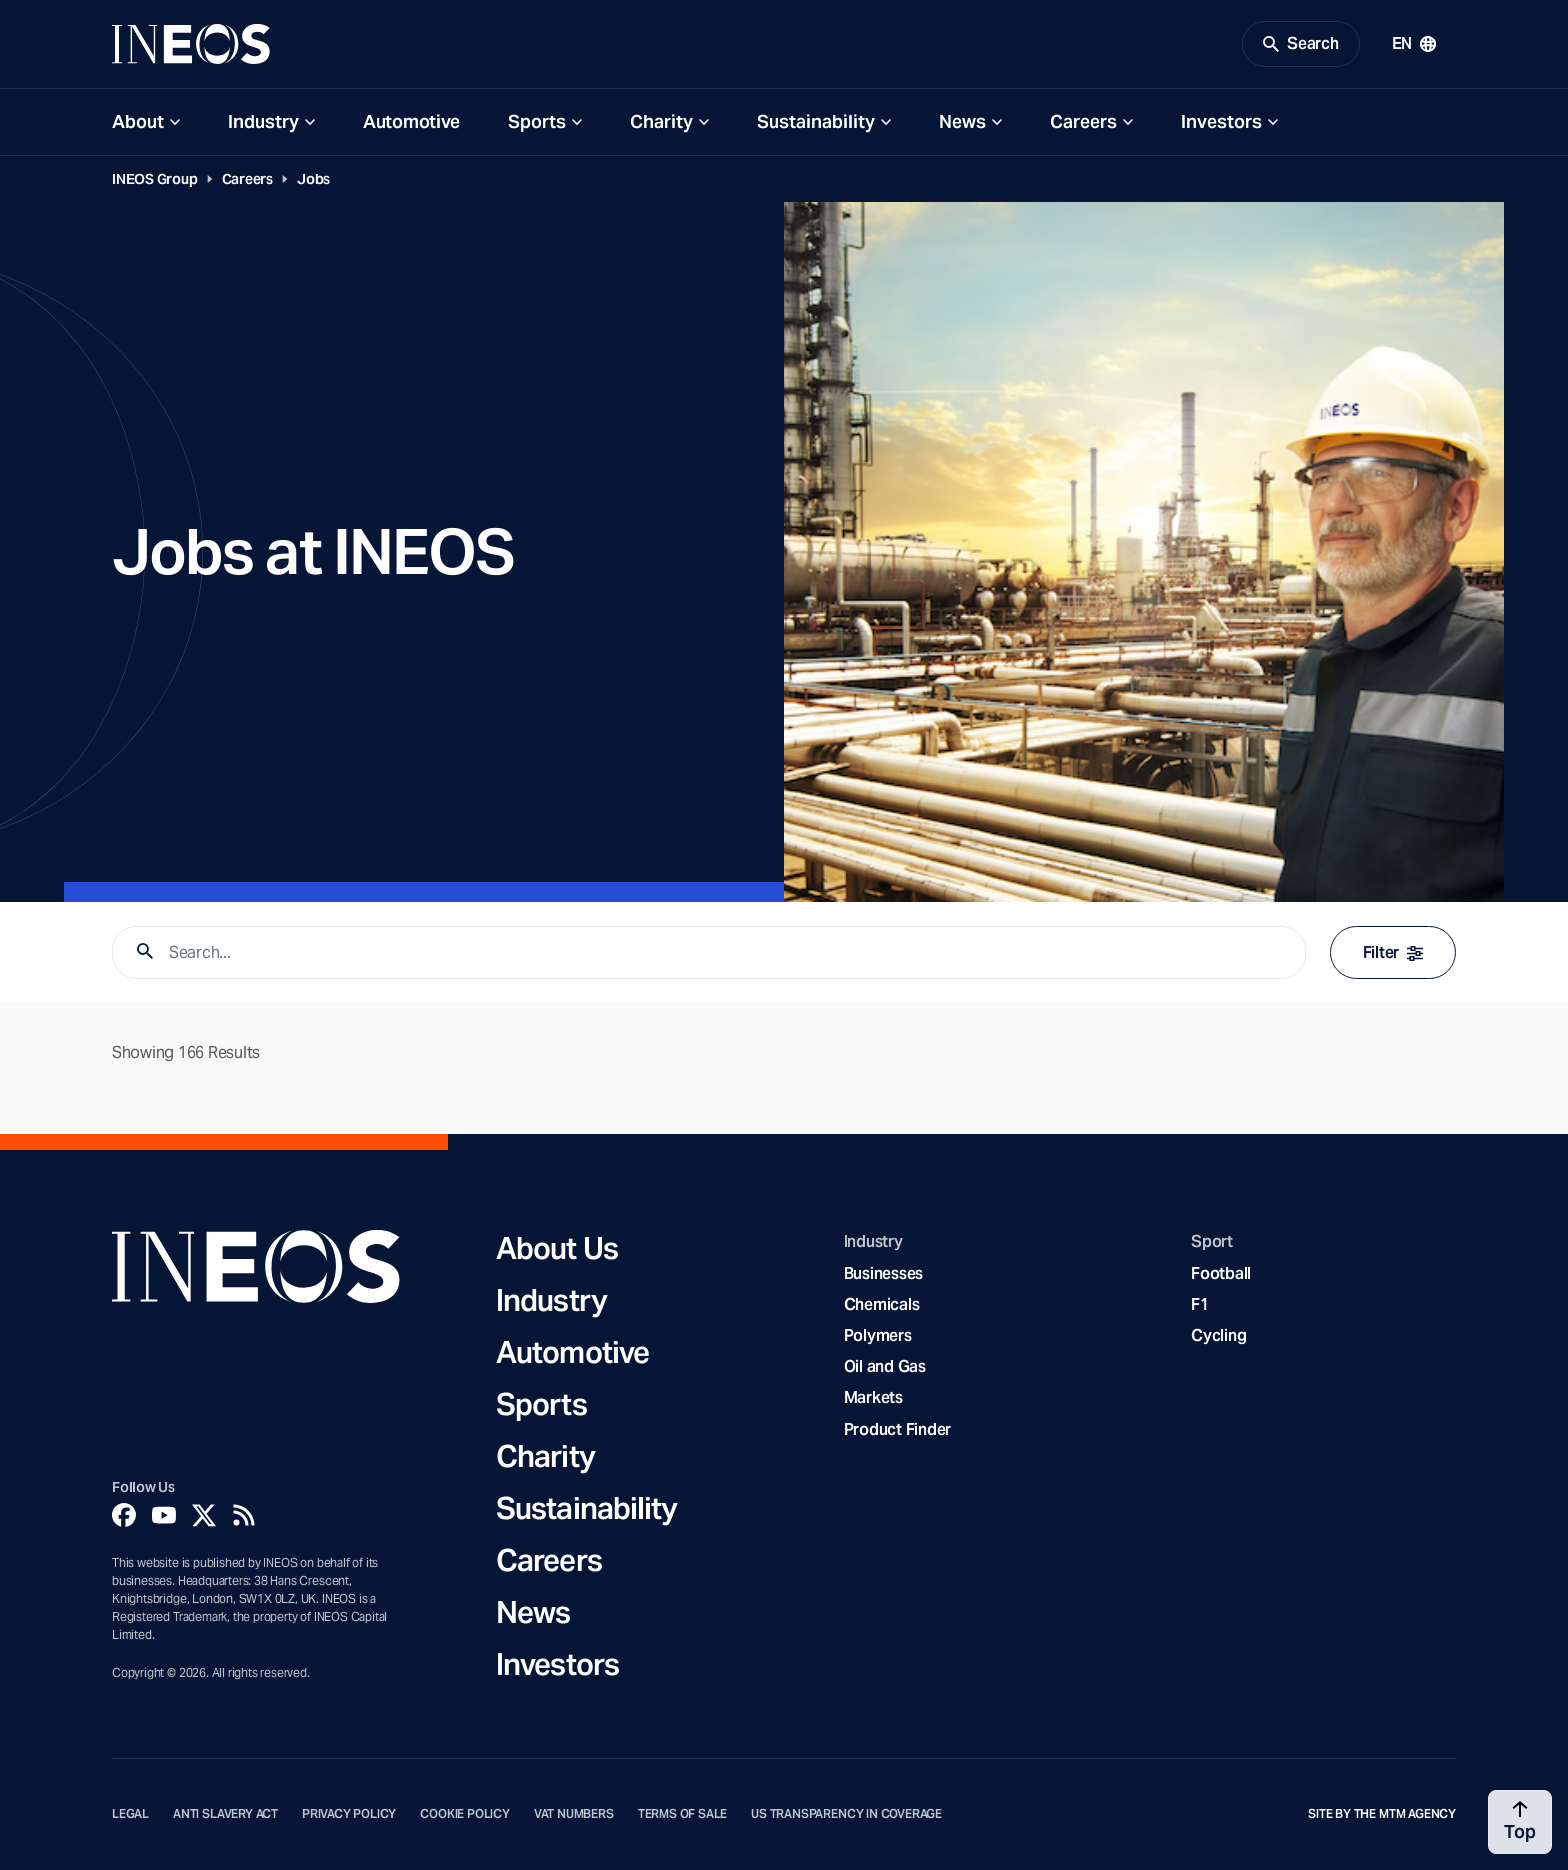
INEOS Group (155, 179)
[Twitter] (204, 1515)
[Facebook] (124, 1515)
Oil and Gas (885, 1366)
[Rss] (244, 1515)
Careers (1083, 121)
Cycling (1218, 1335)
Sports (537, 121)
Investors (1221, 121)
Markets (873, 1397)
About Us (557, 1248)
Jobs (313, 179)
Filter (1393, 952)
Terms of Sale (683, 1814)
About (138, 121)
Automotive (411, 121)
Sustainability (816, 121)
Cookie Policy (465, 1814)
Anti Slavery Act (225, 1814)
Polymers (878, 1335)
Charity (661, 121)
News (962, 121)
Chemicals (882, 1304)
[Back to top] (1520, 1822)
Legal (130, 1814)
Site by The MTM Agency (1382, 1814)
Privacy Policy (349, 1814)
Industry (263, 121)
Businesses (883, 1273)
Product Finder (897, 1429)
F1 (1200, 1304)
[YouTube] (164, 1515)
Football (1221, 1273)
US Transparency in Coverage (846, 1814)
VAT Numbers (574, 1814)
